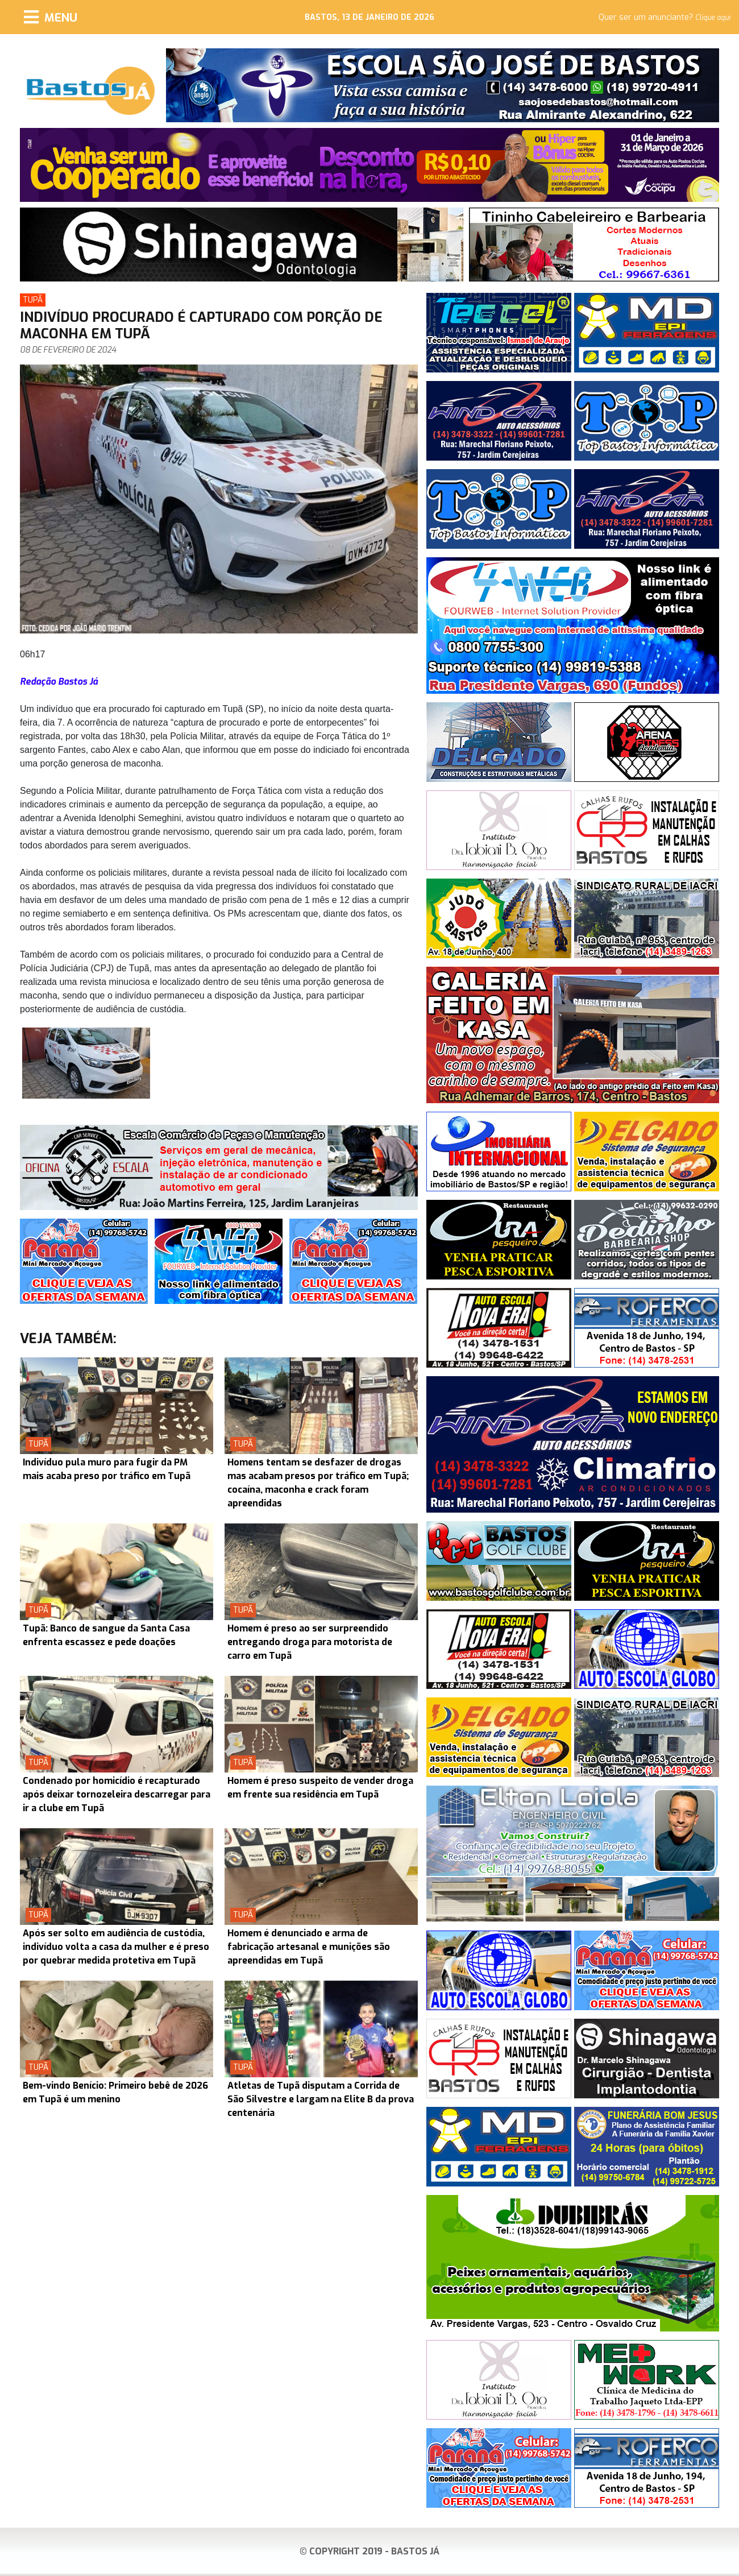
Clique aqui (712, 17)
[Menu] (50, 17)
